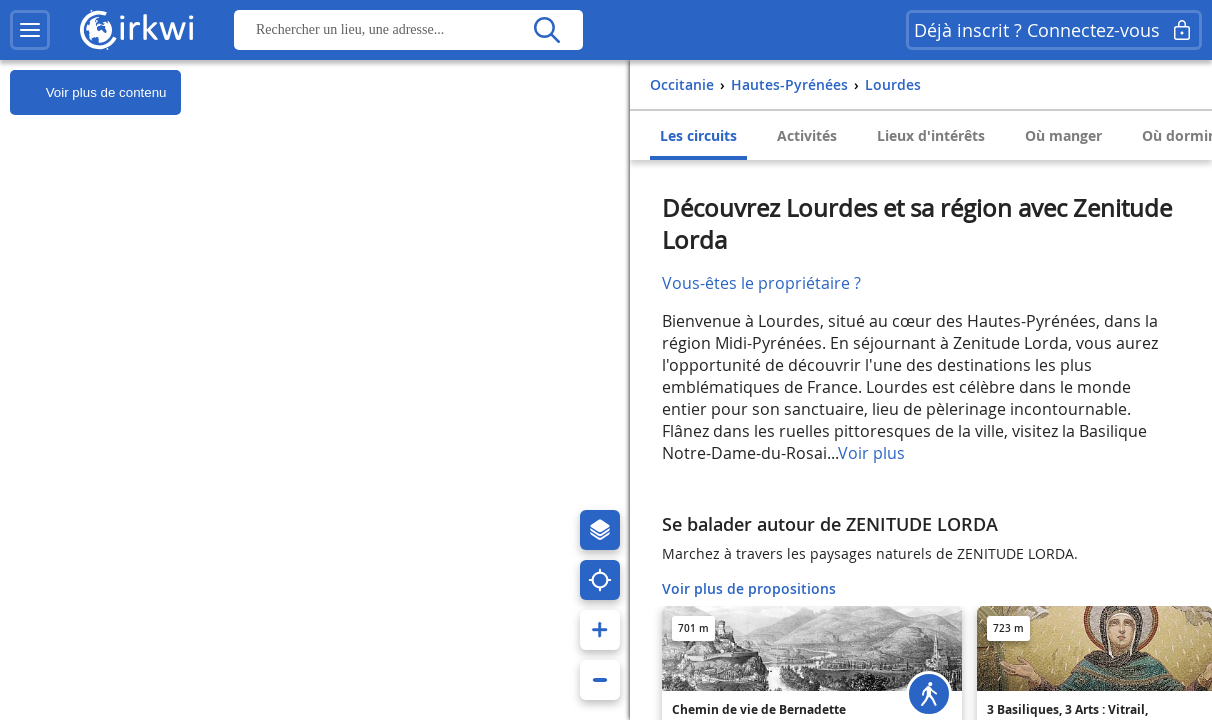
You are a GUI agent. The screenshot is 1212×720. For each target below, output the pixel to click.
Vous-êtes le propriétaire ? (761, 283)
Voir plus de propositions (749, 588)
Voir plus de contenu (88, 93)
